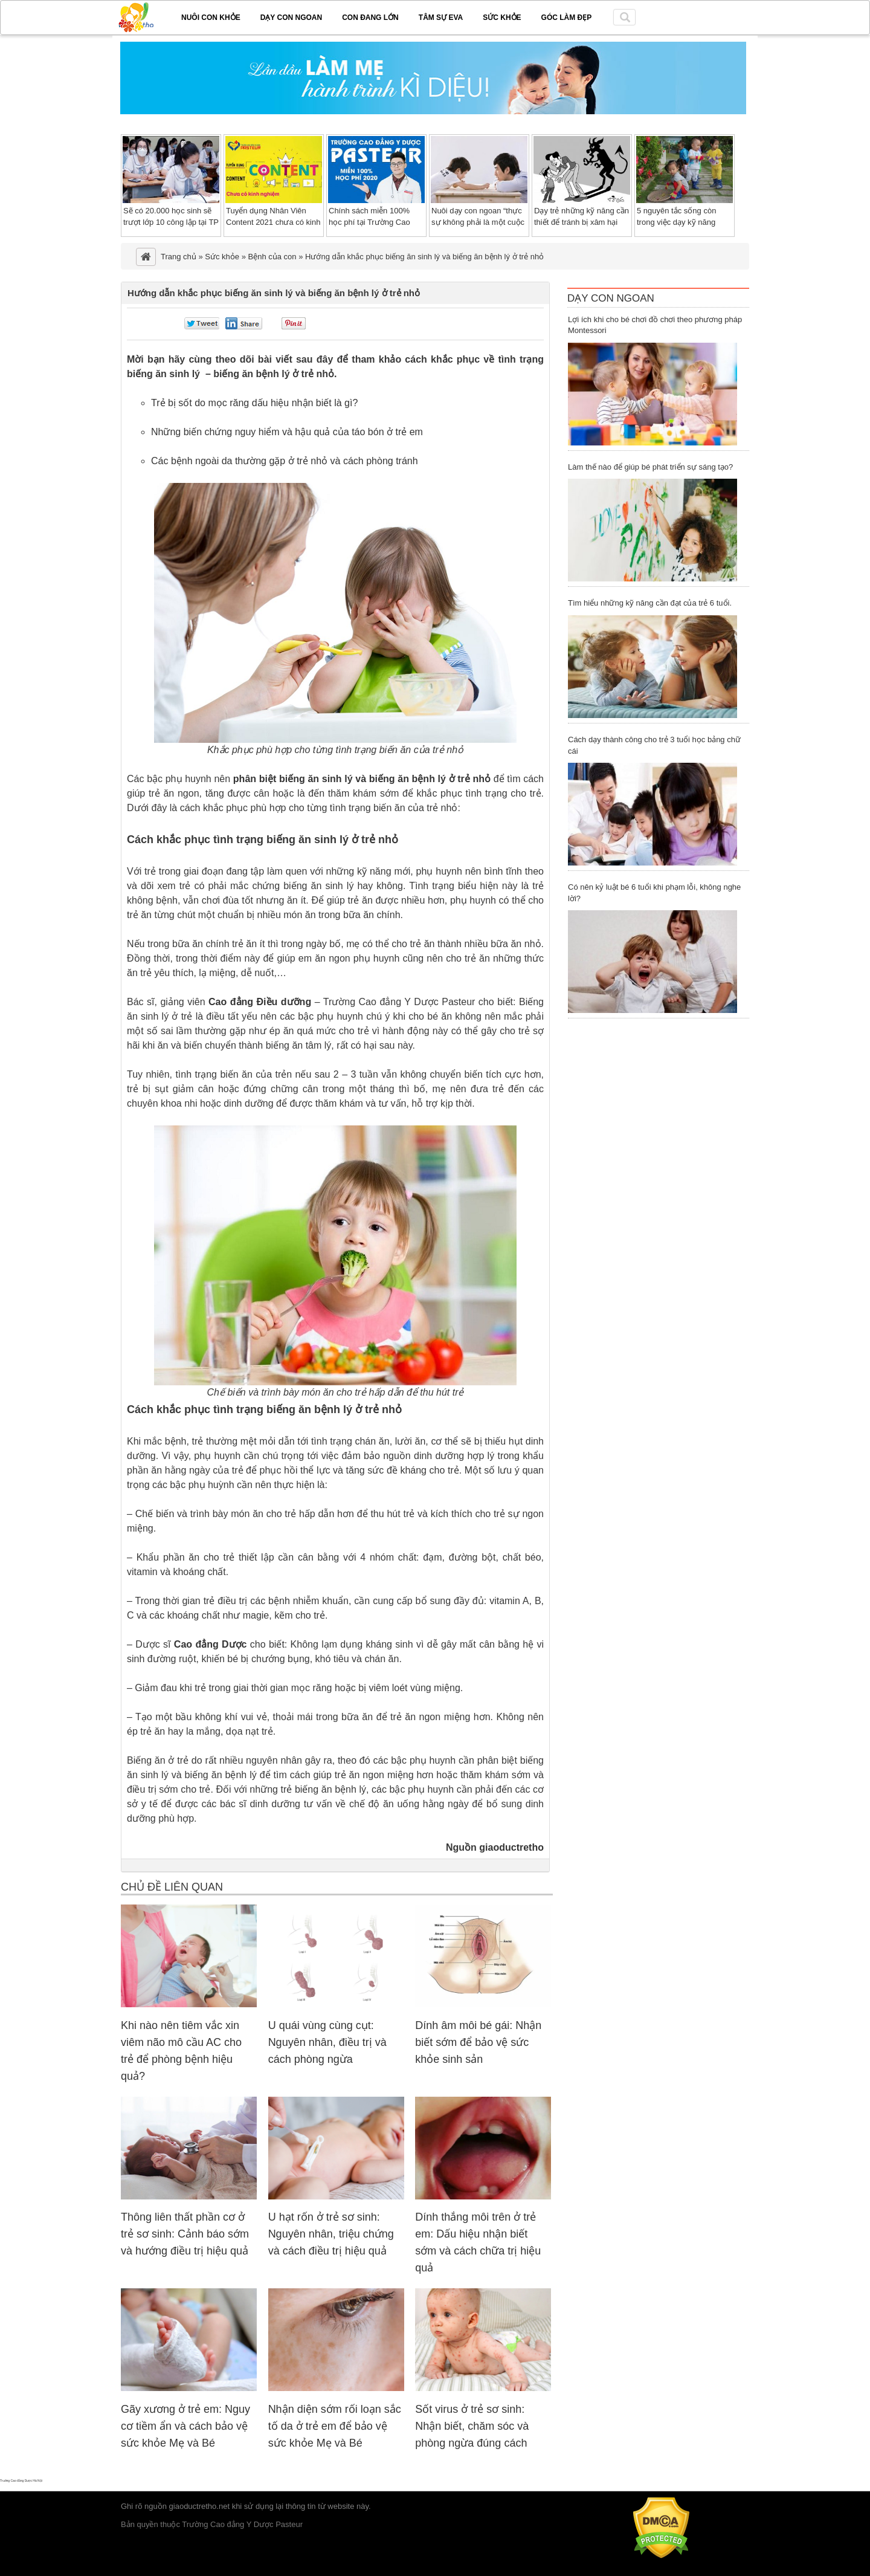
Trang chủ (178, 256)
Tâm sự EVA (441, 17)
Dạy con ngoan (291, 17)
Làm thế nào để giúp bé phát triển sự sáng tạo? (650, 466)
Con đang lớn (370, 17)
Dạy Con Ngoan (610, 298)
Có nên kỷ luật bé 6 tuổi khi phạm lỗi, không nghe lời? (654, 892)
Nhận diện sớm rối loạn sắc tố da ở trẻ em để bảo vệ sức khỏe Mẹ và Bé (334, 2426)
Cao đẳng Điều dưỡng (259, 1002)
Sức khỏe (502, 17)
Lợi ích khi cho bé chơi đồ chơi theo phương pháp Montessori (655, 325)
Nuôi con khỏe (210, 17)
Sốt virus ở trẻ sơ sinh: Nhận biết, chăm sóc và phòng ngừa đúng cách (472, 2426)
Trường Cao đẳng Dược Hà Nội (21, 2480)
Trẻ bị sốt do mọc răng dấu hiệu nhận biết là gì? (254, 403)
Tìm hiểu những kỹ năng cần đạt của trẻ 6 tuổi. (650, 602)
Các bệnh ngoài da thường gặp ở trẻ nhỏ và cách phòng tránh (284, 461)
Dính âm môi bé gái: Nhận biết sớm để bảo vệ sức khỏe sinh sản (478, 2042)
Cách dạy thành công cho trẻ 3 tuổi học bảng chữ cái (654, 745)
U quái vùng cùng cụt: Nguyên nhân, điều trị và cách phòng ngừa (327, 2042)
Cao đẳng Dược (210, 1644)
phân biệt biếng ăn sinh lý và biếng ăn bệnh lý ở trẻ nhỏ (362, 779)
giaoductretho (511, 1847)
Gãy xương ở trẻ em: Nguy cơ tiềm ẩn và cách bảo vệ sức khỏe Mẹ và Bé (185, 2426)
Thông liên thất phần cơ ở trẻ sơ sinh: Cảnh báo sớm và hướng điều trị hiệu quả (185, 2234)
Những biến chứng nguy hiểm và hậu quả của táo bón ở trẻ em (287, 432)
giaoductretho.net (199, 2506)
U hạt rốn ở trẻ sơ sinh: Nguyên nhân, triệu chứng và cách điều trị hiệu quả (331, 2234)
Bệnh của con (272, 256)
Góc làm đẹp (566, 17)
